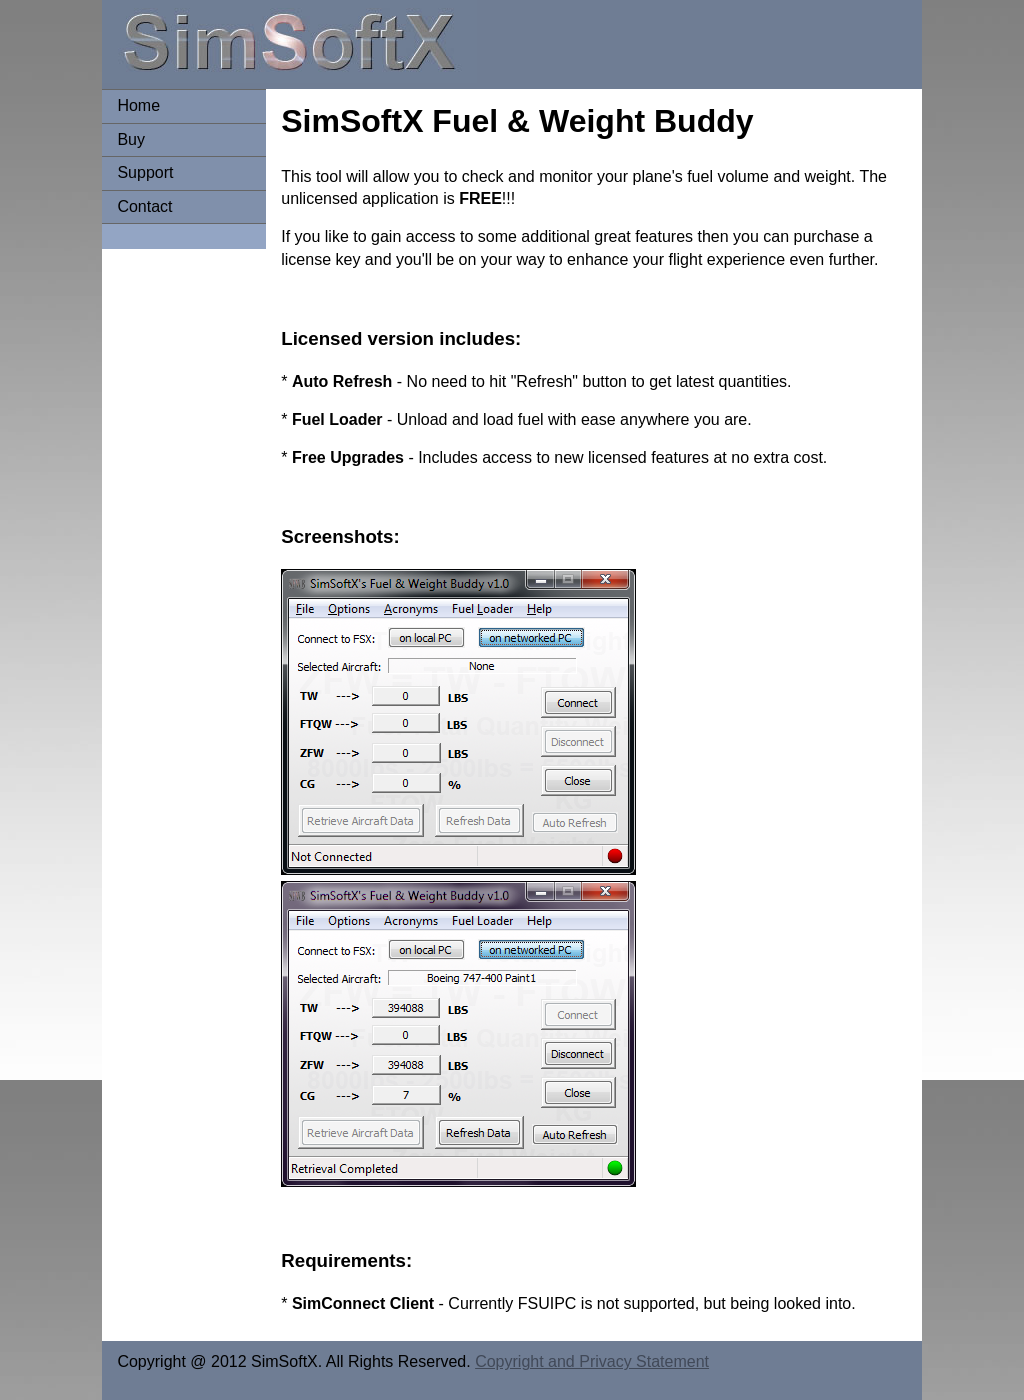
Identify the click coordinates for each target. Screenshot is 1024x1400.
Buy (131, 139)
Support (145, 172)
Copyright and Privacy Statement (592, 1361)
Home (138, 105)
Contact (144, 206)
